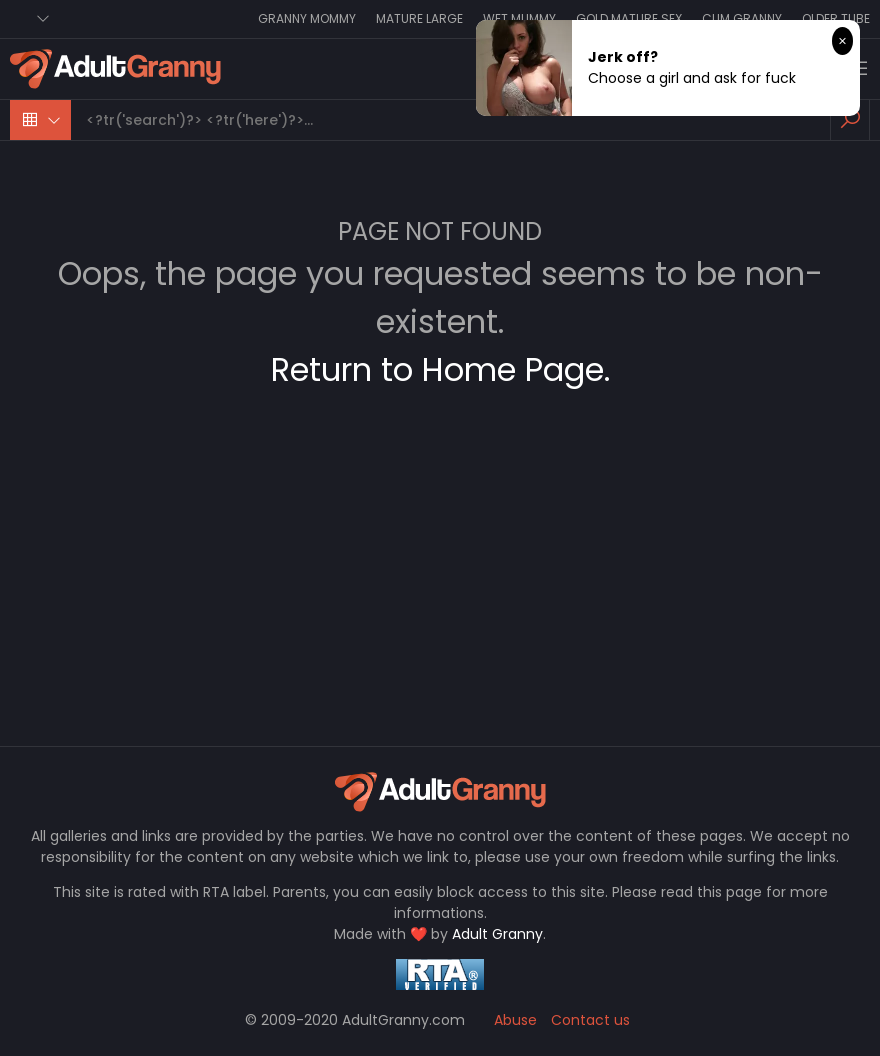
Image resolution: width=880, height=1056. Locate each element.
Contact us (590, 1020)
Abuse (515, 1020)
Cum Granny (742, 18)
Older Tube (836, 18)
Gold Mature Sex (629, 18)
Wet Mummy (519, 18)
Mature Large (419, 18)
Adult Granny (497, 934)
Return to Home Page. (440, 369)
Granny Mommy (307, 18)
